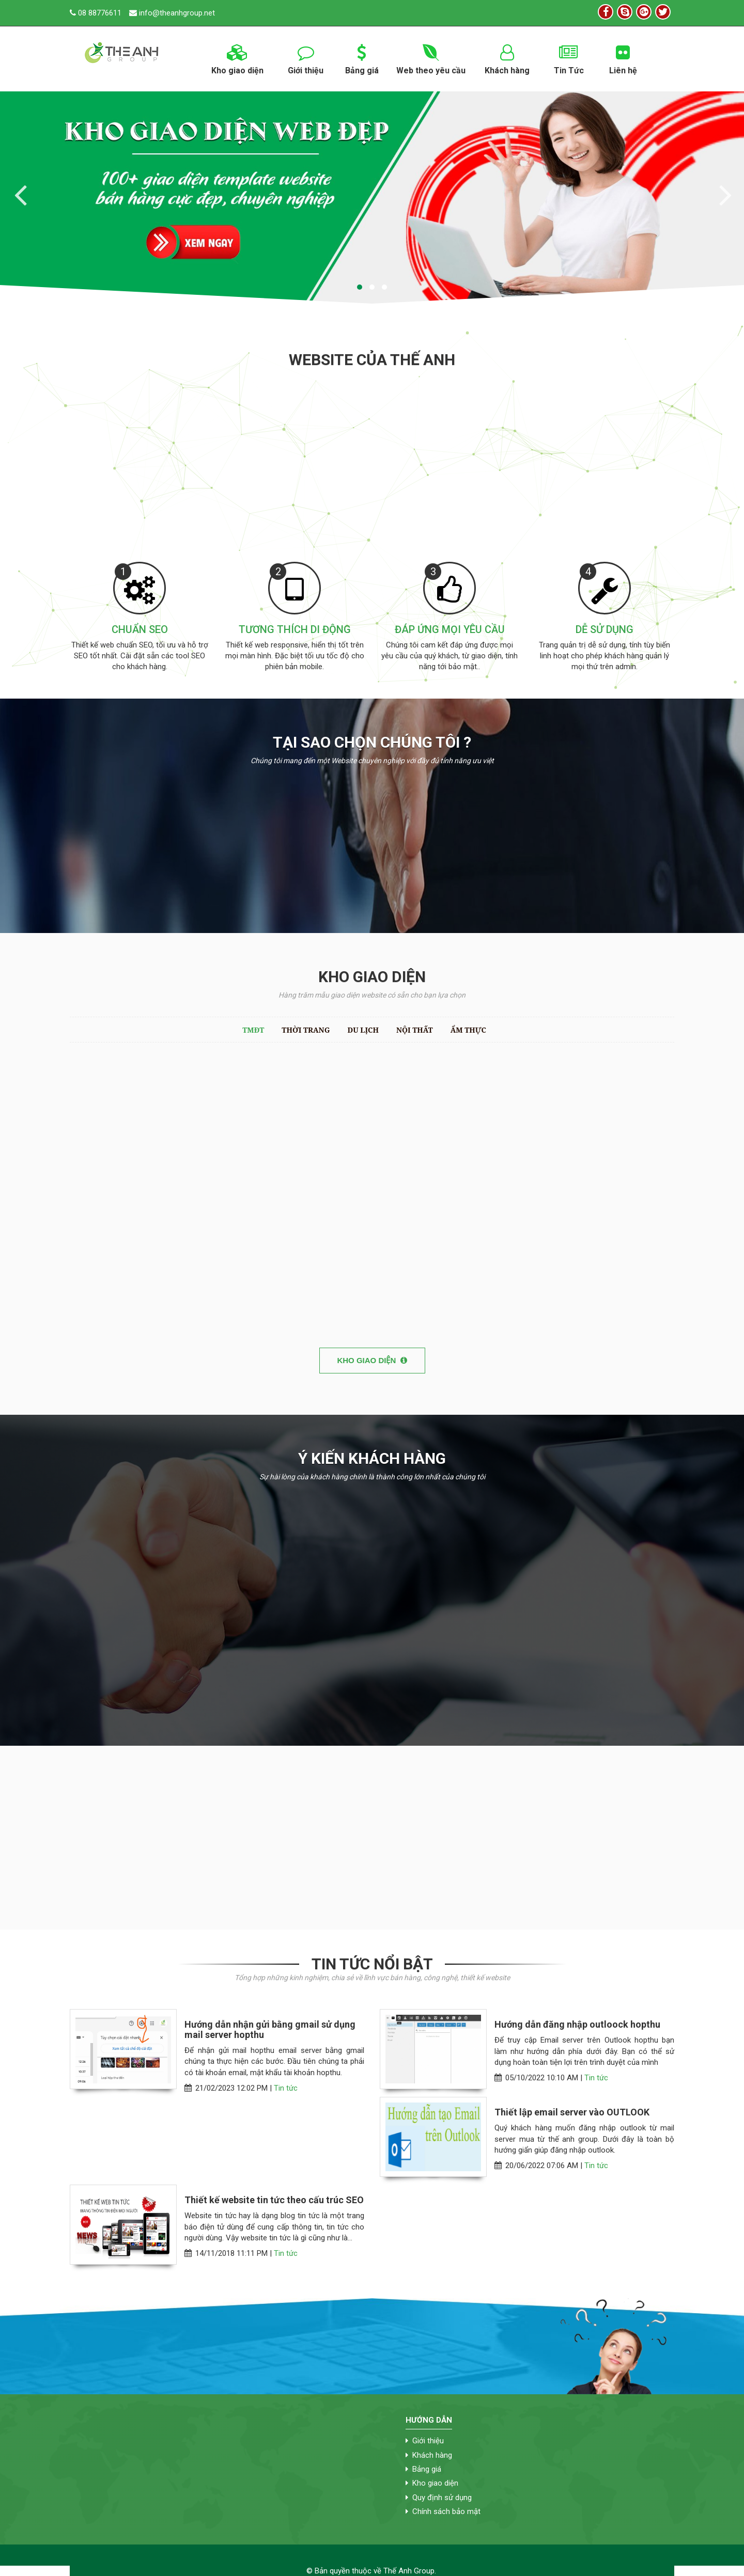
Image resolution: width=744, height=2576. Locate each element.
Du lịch (362, 1030)
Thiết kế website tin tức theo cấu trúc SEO (274, 2200)
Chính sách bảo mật (446, 2511)
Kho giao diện (237, 58)
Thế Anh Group (409, 2570)
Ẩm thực (468, 1030)
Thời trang (306, 1030)
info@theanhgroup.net (172, 13)
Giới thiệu (306, 58)
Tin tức (286, 2088)
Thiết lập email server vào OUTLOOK (571, 2112)
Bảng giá (362, 58)
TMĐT (253, 1030)
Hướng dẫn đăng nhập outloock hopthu (577, 2024)
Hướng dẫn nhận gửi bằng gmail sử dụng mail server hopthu (269, 2029)
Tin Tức (568, 58)
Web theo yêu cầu (431, 58)
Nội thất (414, 1030)
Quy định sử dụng (442, 2497)
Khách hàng (507, 58)
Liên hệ (623, 58)
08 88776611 (95, 13)
